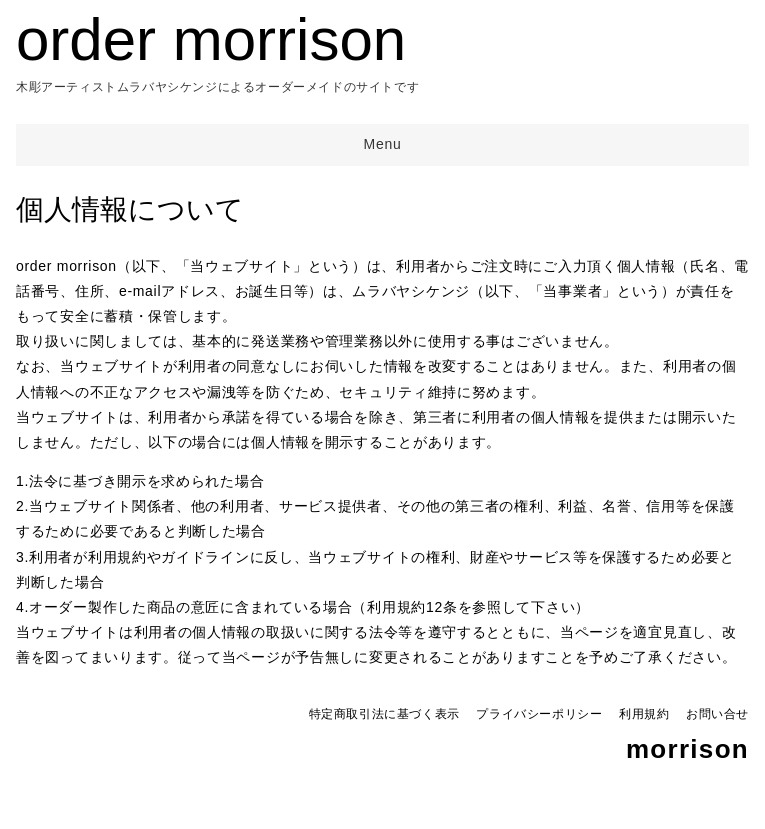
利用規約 (644, 714)
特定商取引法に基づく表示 (384, 714)
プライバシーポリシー (539, 714)
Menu (383, 144)
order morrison (211, 39)
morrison (687, 749)
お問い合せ (717, 714)
